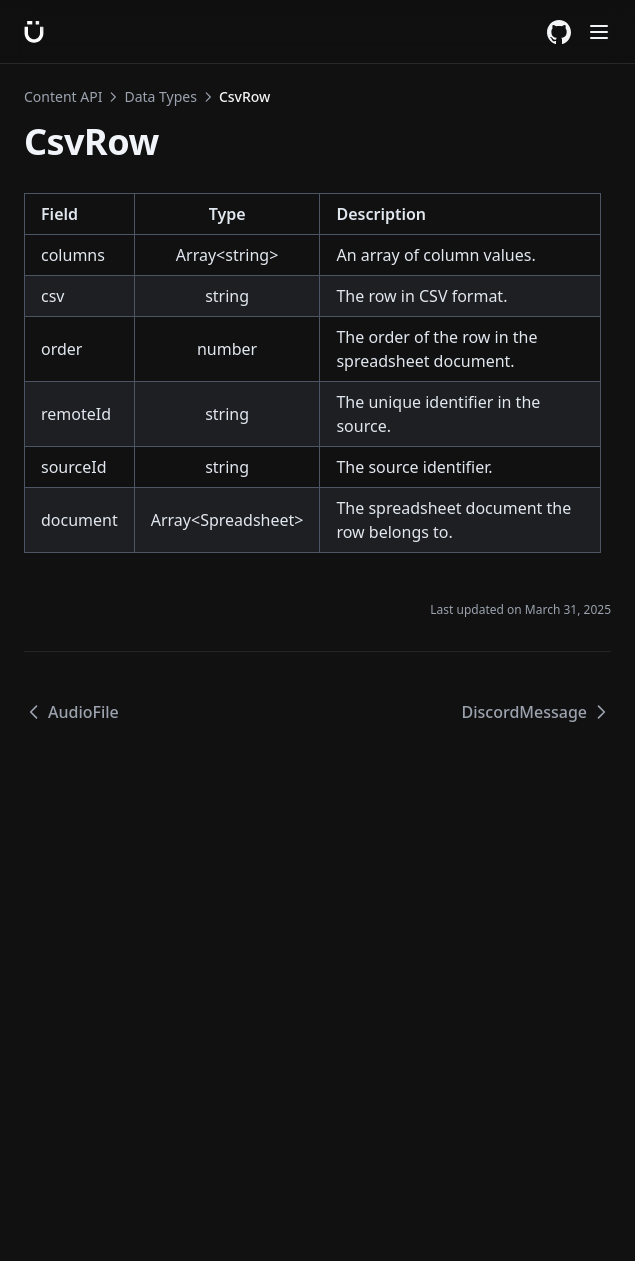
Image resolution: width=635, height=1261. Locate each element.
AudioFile (71, 712)
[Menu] (599, 32)
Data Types (160, 96)
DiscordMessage (536, 712)
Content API (63, 96)
